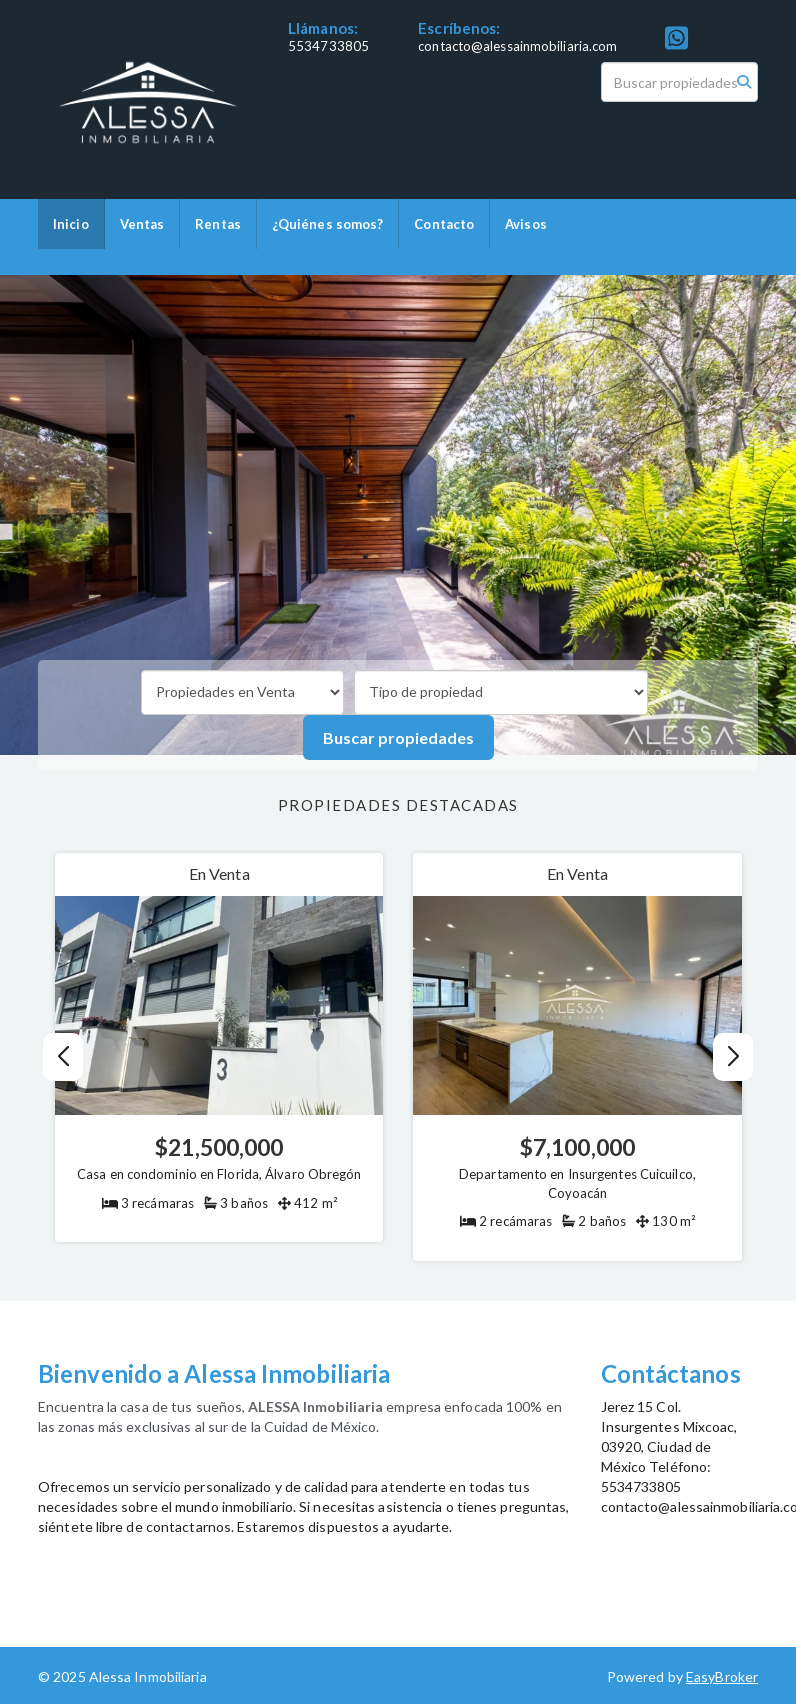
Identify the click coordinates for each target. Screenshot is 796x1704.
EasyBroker (722, 1676)
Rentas (218, 224)
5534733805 (328, 46)
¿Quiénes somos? (328, 224)
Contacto (444, 224)
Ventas (142, 224)
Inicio (71, 224)
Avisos (526, 224)
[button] (732, 1057)
